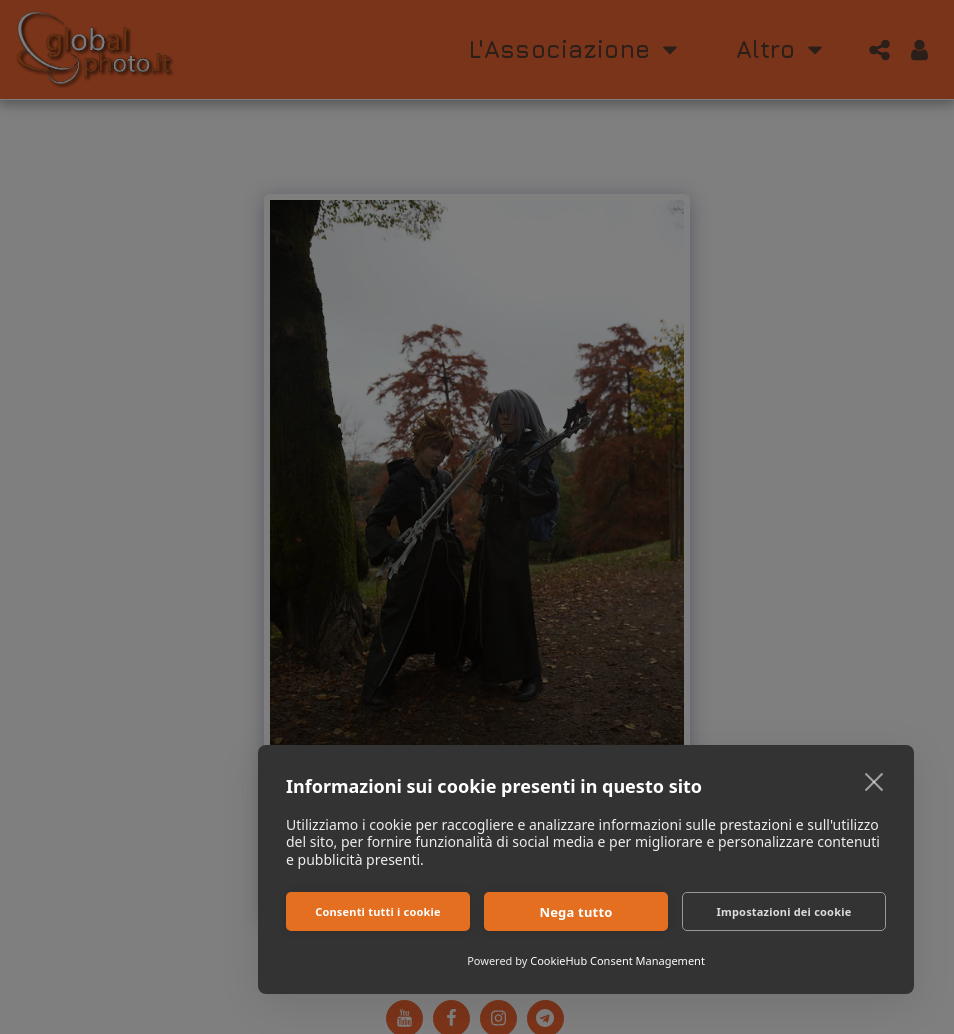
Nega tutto (575, 912)
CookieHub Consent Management (617, 960)
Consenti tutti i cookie (378, 911)
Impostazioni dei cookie (784, 911)
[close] (874, 781)
